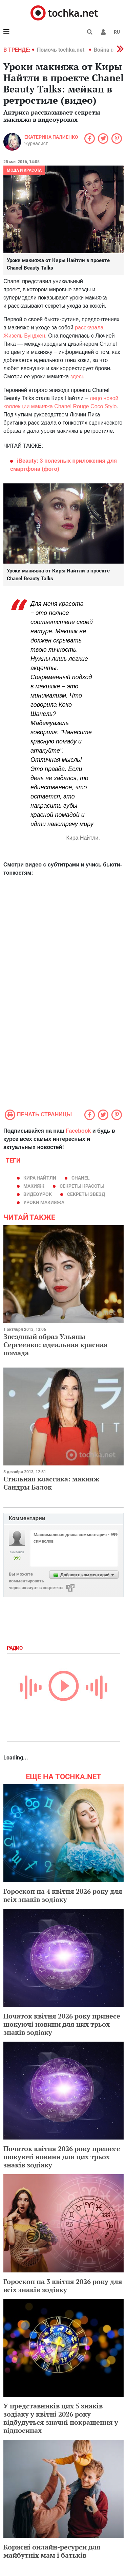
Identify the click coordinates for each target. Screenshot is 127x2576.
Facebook (78, 1131)
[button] (103, 32)
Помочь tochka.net (61, 50)
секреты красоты (82, 1186)
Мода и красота (24, 170)
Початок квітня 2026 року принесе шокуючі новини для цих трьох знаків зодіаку (61, 2024)
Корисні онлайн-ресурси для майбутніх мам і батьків (52, 2551)
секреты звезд (86, 1194)
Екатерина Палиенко (51, 137)
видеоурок (37, 1194)
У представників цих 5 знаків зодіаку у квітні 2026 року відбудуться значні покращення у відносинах (60, 2418)
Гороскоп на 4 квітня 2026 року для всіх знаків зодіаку (62, 1895)
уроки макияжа (43, 1202)
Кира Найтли (39, 1178)
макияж (33, 1186)
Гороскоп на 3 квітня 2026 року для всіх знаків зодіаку (62, 2285)
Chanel (80, 1178)
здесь (77, 376)
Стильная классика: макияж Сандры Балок (51, 1483)
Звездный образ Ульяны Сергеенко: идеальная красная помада (55, 1344)
